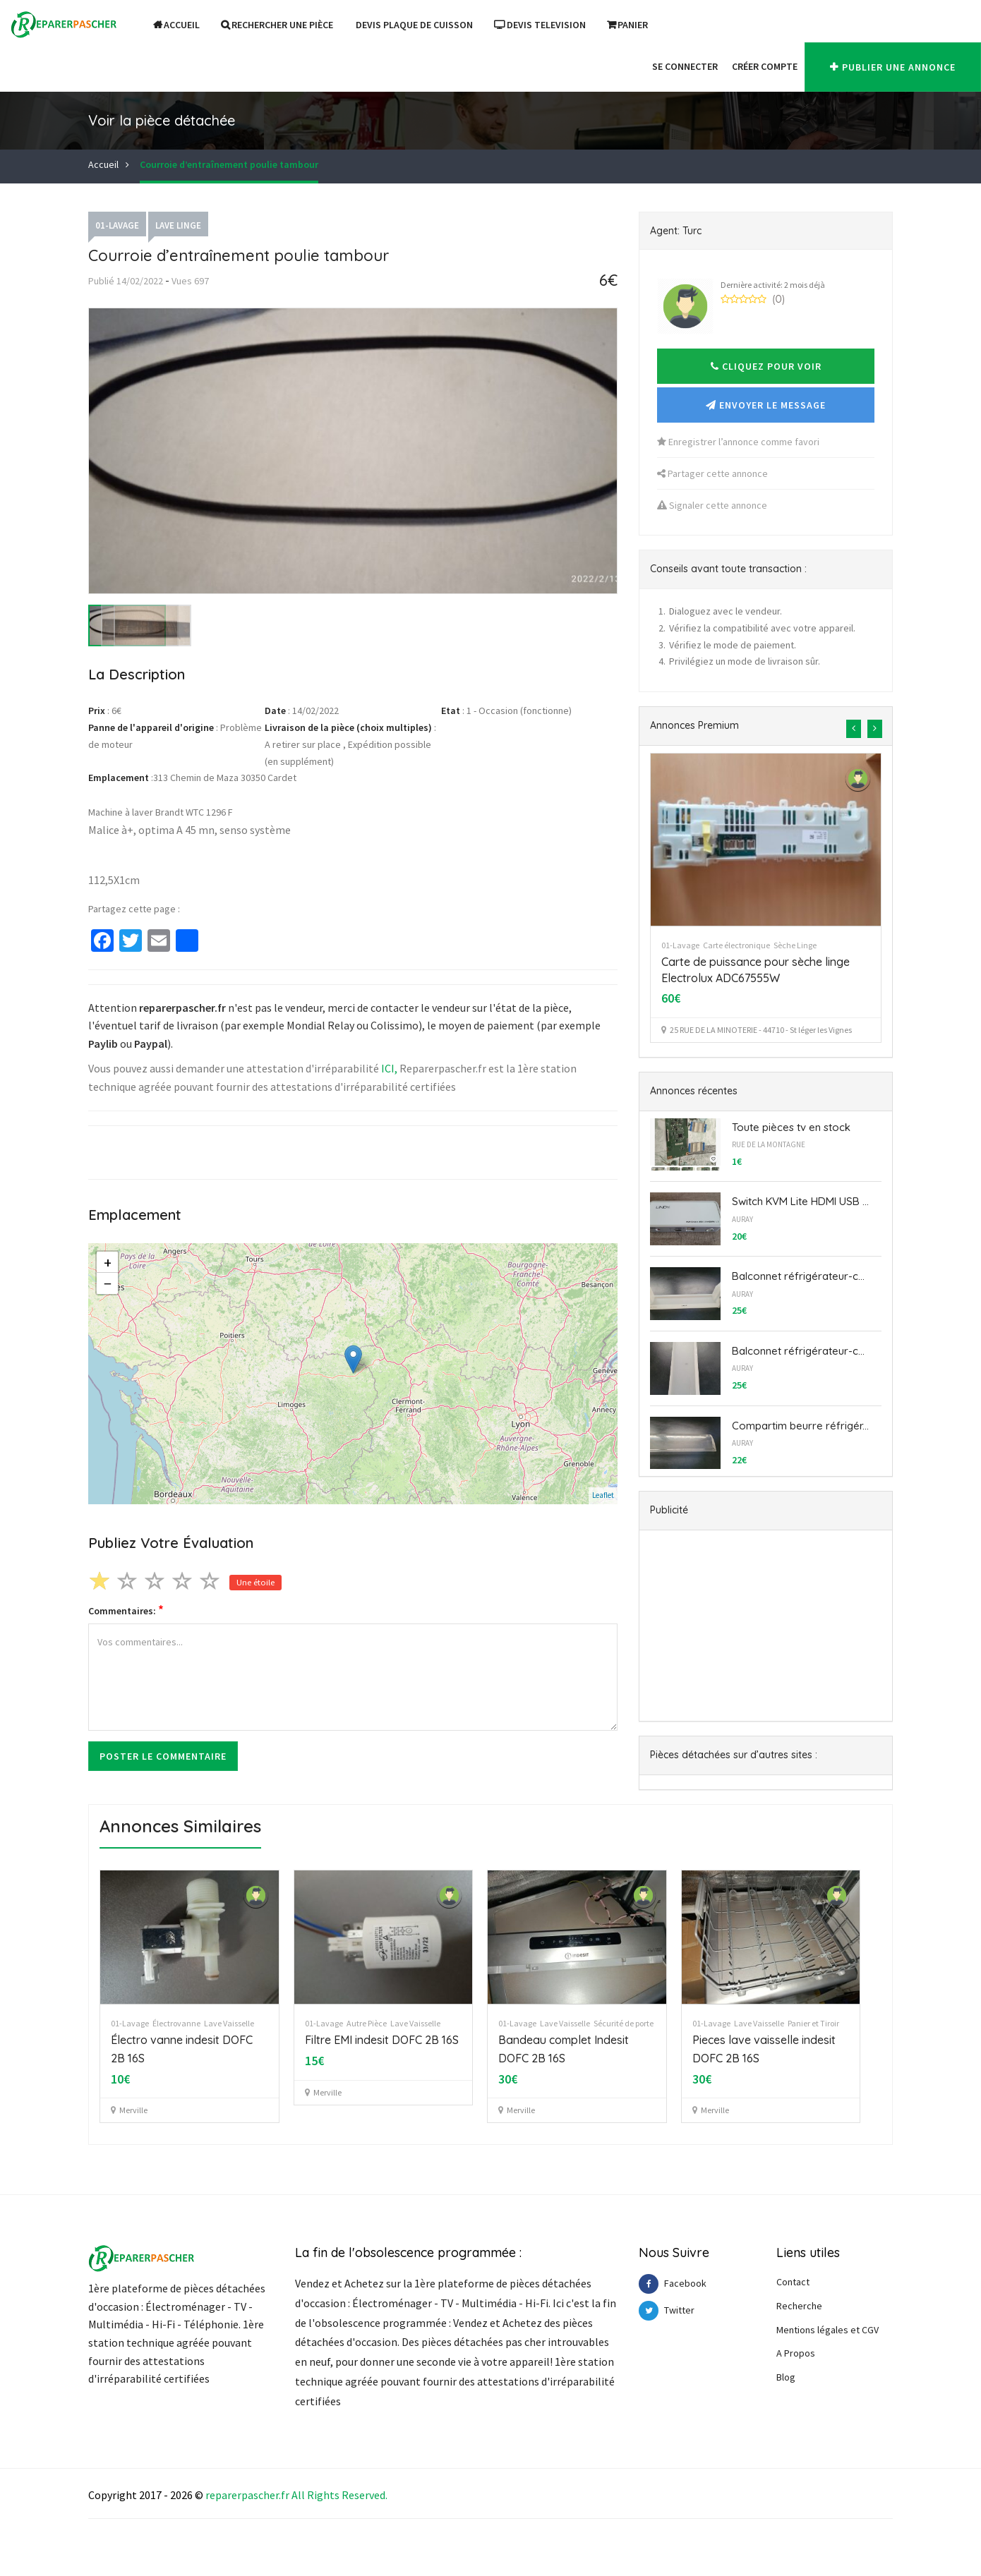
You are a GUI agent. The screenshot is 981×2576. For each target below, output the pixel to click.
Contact (793, 2281)
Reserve (361, 2495)
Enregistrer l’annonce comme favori (738, 441)
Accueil (176, 24)
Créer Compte (765, 66)
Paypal (150, 1043)
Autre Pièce (367, 2023)
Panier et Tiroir (813, 2023)
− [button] (108, 1283)
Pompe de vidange (778, 945)
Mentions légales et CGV (827, 2329)
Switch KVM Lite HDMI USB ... (800, 1201)
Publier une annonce (893, 67)
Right (321, 2495)
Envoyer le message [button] (766, 405)
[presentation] (853, 729)
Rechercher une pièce (277, 24)
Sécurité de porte (624, 2023)
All (298, 2495)
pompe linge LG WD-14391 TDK (741, 962)
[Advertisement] (765, 1625)
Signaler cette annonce (712, 505)
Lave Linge (178, 225)
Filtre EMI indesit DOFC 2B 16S (382, 2040)
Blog (785, 2377)
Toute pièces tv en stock (791, 1127)
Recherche (799, 2305)
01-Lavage (117, 225)
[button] (638, 66)
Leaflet (603, 1495)
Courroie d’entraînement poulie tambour (229, 164)
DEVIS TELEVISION (540, 24)
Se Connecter (685, 66)
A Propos (795, 2353)
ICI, (389, 1068)
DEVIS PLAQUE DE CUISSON (414, 24)
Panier (627, 24)
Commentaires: (126, 1610)
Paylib (103, 1043)
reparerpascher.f (245, 2495)
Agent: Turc (676, 230)
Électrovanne (176, 2023)
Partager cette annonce (712, 473)
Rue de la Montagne (768, 1144)
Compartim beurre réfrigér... (800, 1425)
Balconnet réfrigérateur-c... (798, 1276)
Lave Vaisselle (229, 2023)
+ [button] (108, 1262)
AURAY (742, 1219)
